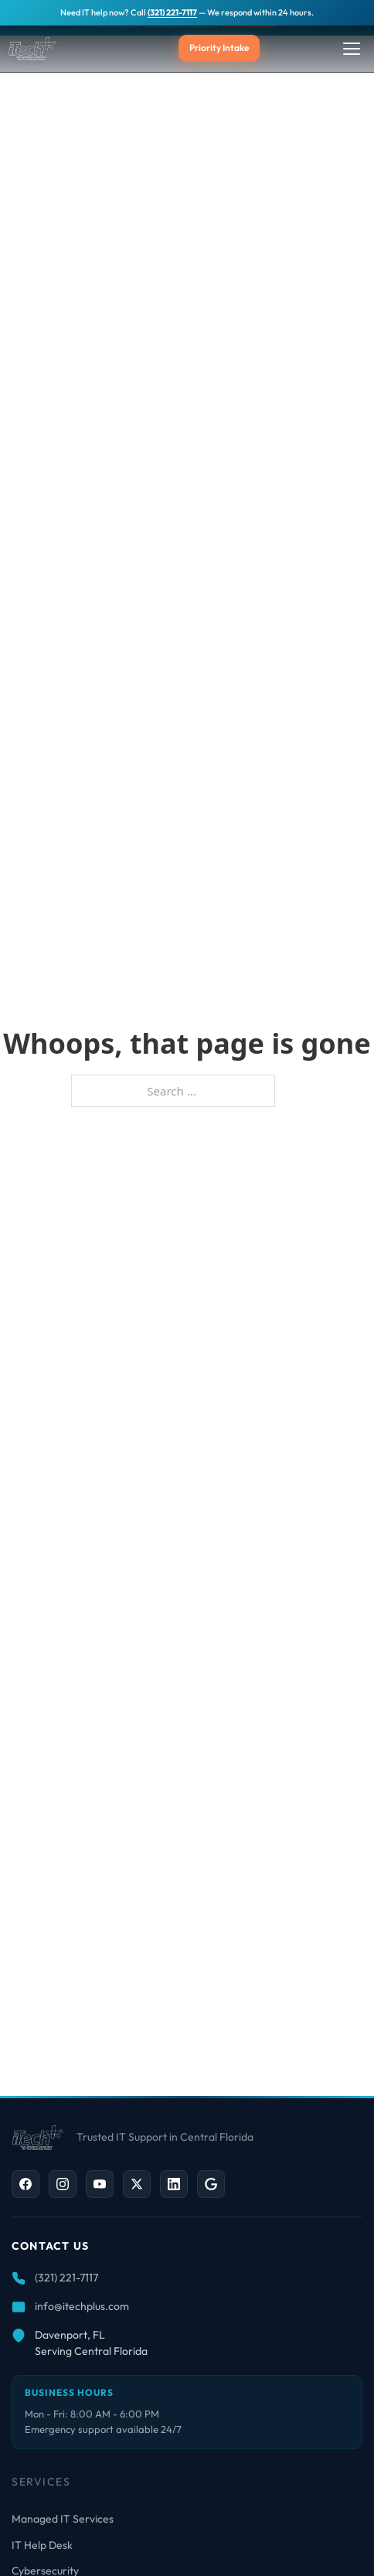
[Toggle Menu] (351, 48)
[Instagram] (62, 2184)
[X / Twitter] (137, 2184)
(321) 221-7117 (172, 12)
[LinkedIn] (174, 2184)
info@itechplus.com (82, 2306)
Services (41, 2482)
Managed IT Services (63, 2519)
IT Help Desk (42, 2545)
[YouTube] (100, 2184)
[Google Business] (211, 2184)
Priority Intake (219, 47)
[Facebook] (25, 2184)
